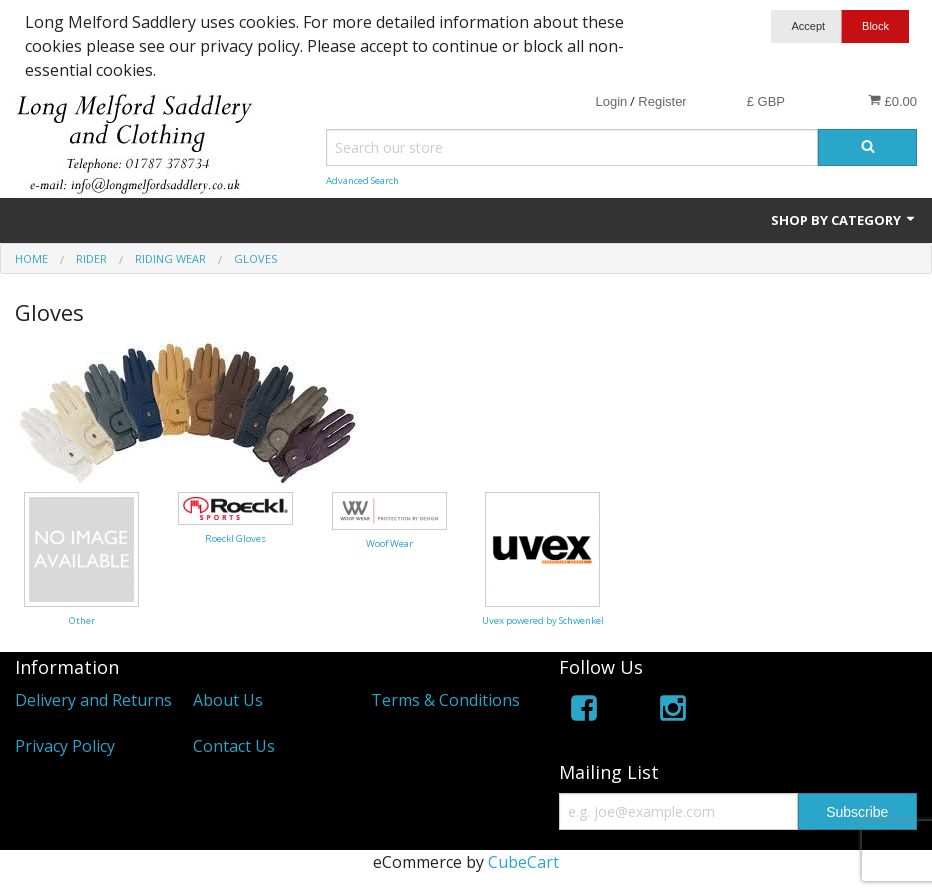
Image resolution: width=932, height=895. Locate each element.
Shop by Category (844, 220)
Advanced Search (362, 180)
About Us (228, 700)
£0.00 (892, 101)
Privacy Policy (65, 746)
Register (662, 101)
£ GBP (766, 101)
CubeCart (523, 862)
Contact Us (234, 746)
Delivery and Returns (93, 700)
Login (611, 101)
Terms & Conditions (445, 700)
